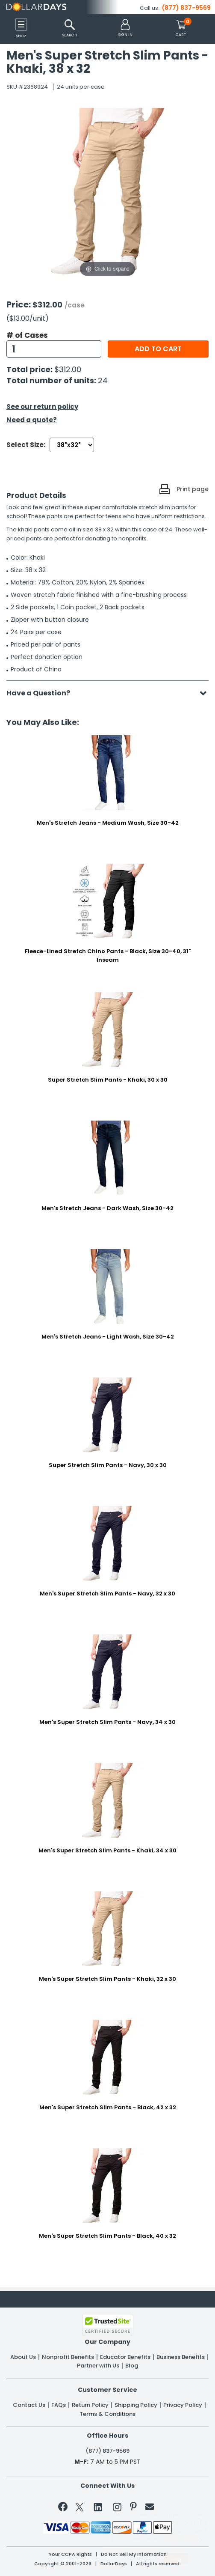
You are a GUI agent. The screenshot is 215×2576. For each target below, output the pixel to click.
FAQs (58, 2405)
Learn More (142, 2557)
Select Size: (25, 444)
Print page (193, 489)
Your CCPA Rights (70, 2554)
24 (103, 380)
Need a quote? (31, 419)
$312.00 (67, 369)
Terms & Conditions (107, 2414)
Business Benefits (180, 2357)
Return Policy (90, 2405)
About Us (23, 2357)
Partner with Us (98, 2366)
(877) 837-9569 (186, 7)
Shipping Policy (136, 2405)
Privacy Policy (182, 2405)
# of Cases (27, 335)
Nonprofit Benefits (68, 2357)
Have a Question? (42, 693)
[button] (125, 28)
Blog (131, 2366)
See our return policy (42, 406)
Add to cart (158, 349)
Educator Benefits (125, 2357)
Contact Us (29, 2405)
